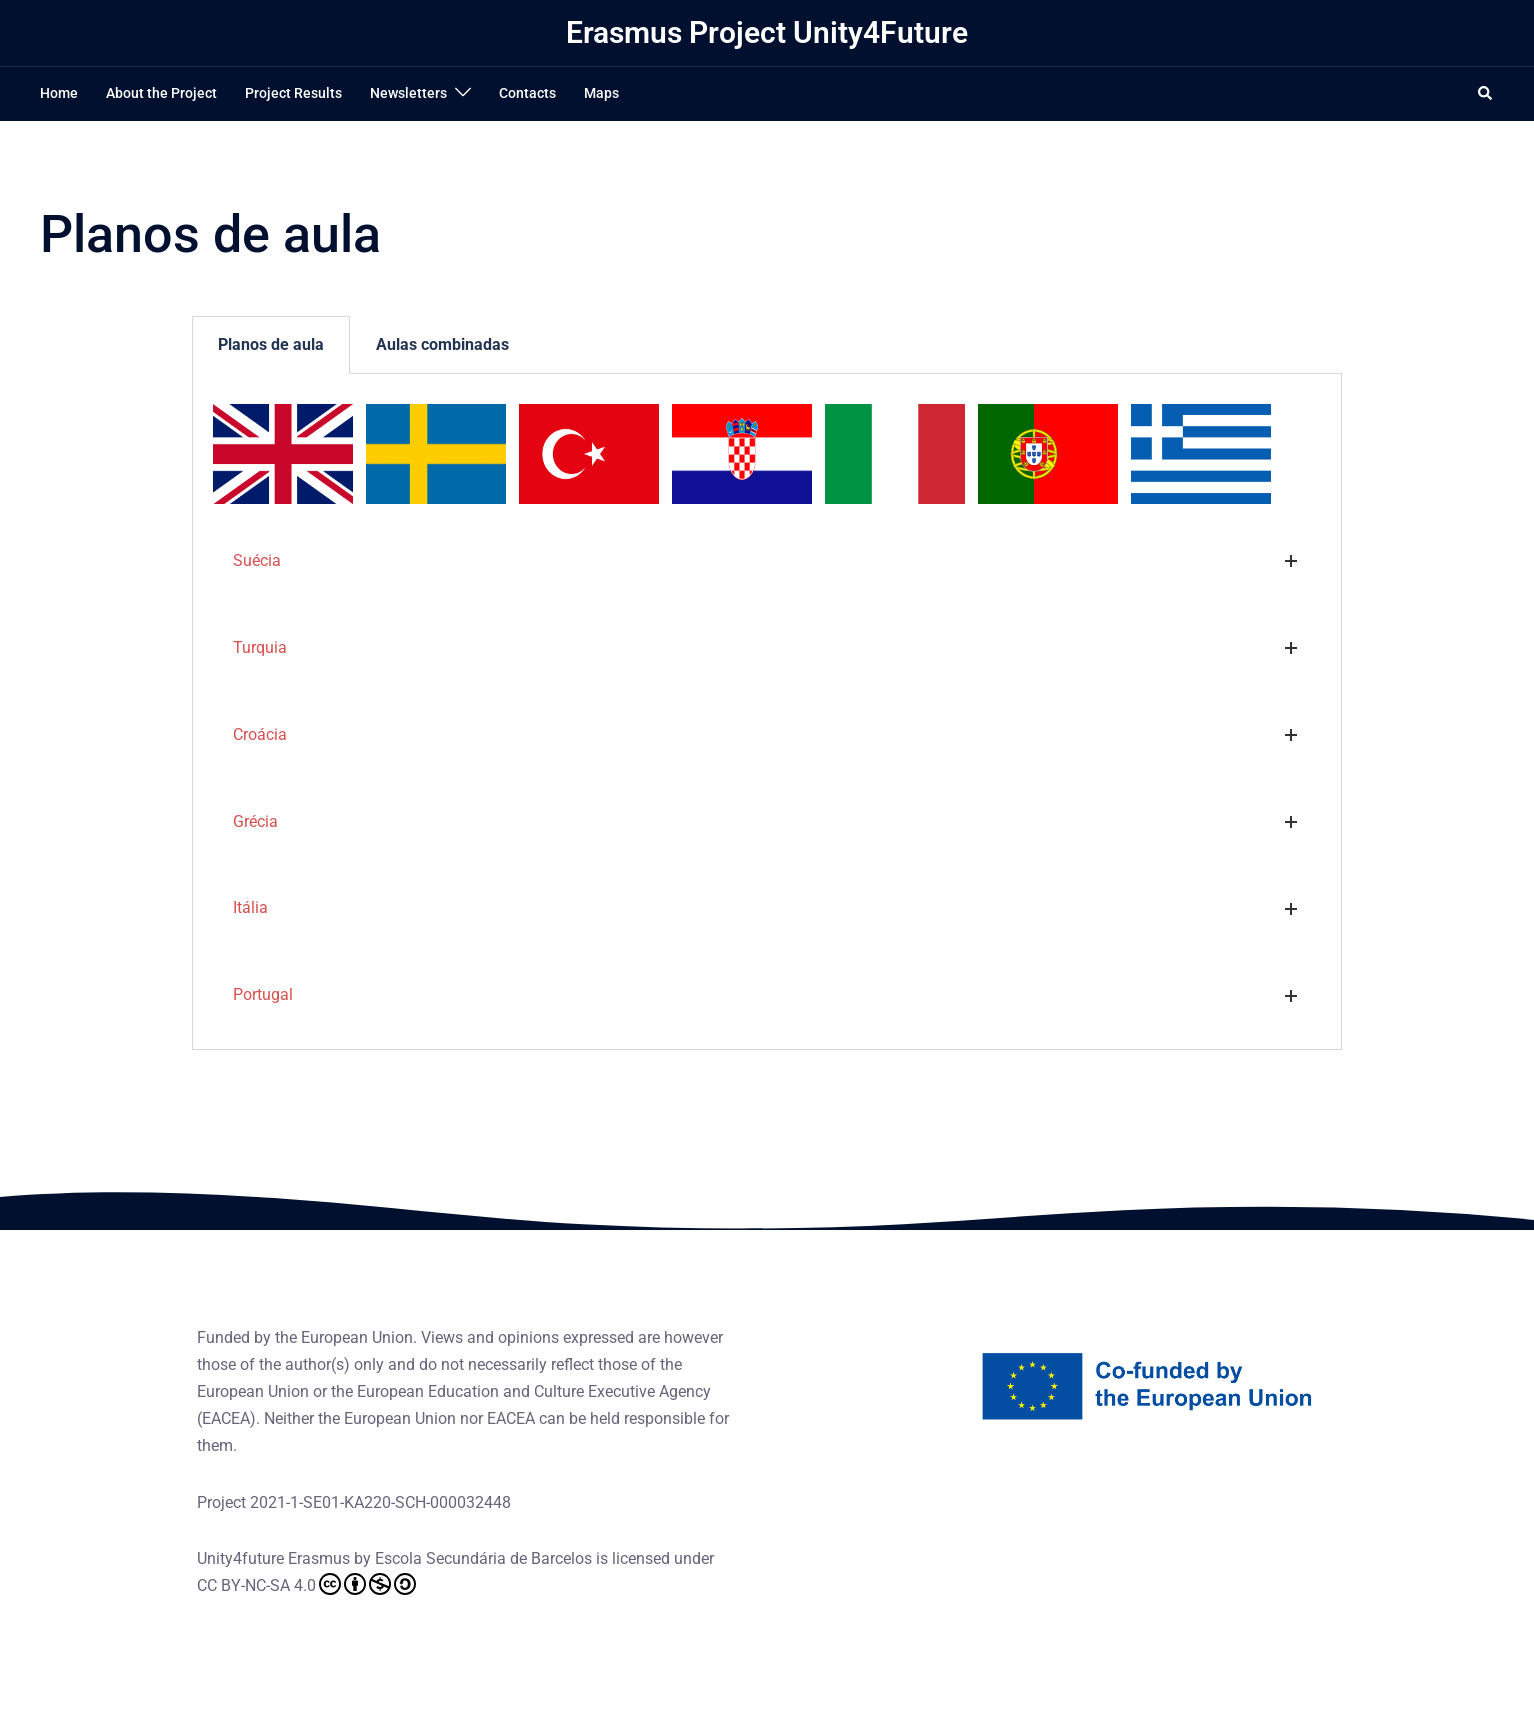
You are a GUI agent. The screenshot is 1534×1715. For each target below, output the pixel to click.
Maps (601, 93)
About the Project (161, 93)
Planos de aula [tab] (271, 344)
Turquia (260, 647)
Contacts (527, 93)
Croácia (260, 734)
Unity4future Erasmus (273, 1558)
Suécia (257, 560)
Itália (250, 907)
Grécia (255, 821)
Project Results (293, 93)
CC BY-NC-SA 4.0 (306, 1584)
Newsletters (408, 93)
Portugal (263, 994)
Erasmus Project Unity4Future (767, 32)
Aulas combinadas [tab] (442, 344)
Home (59, 93)
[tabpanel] (767, 712)
